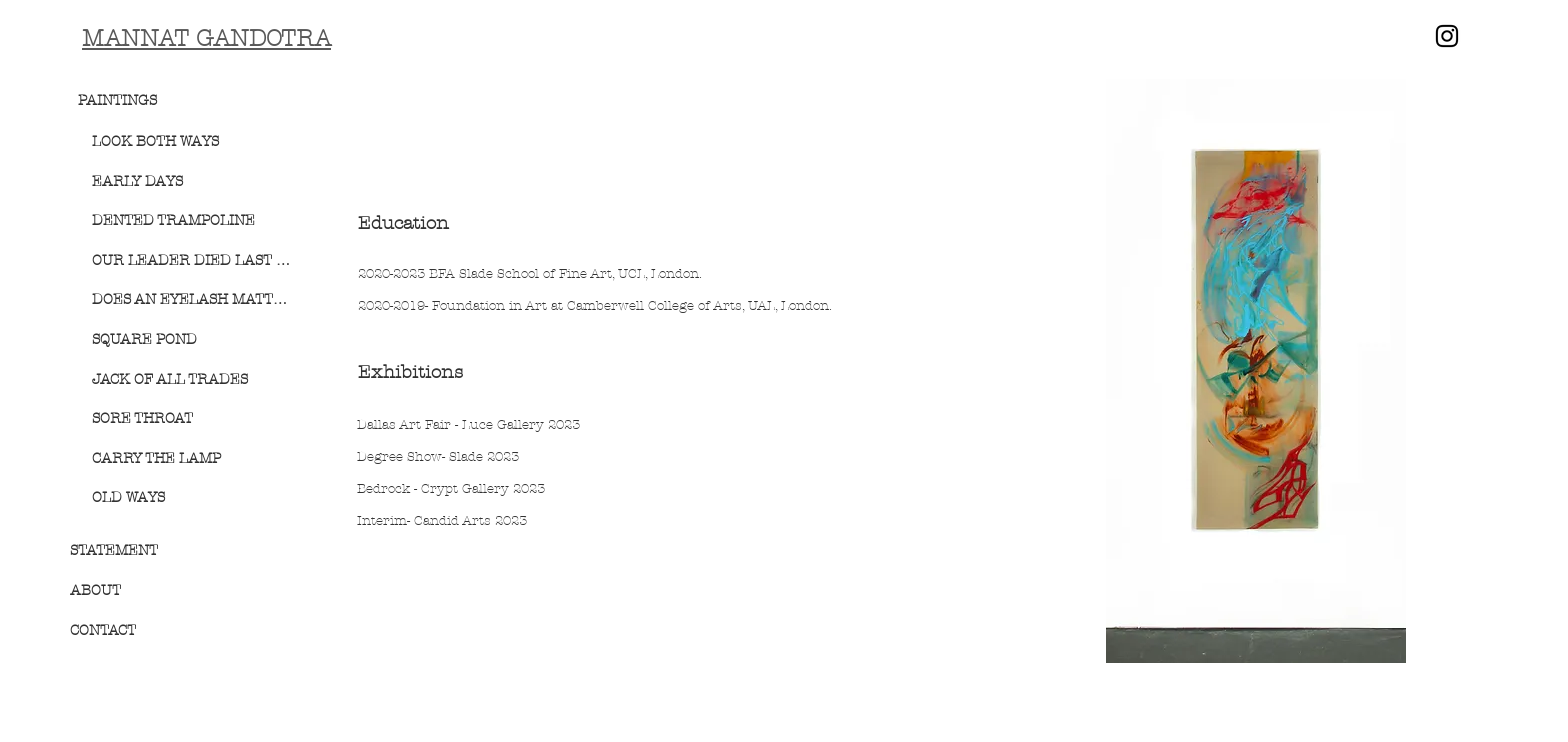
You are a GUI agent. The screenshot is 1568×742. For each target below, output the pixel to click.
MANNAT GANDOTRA (206, 38)
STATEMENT (114, 550)
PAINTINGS (117, 100)
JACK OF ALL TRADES (170, 379)
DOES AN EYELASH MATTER (192, 299)
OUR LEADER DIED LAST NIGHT (192, 260)
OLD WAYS (128, 497)
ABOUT (95, 590)
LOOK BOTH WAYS (155, 141)
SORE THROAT (142, 418)
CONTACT (103, 630)
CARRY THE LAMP (156, 458)
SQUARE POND (144, 339)
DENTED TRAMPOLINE (173, 220)
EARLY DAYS (137, 181)
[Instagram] (1447, 36)
